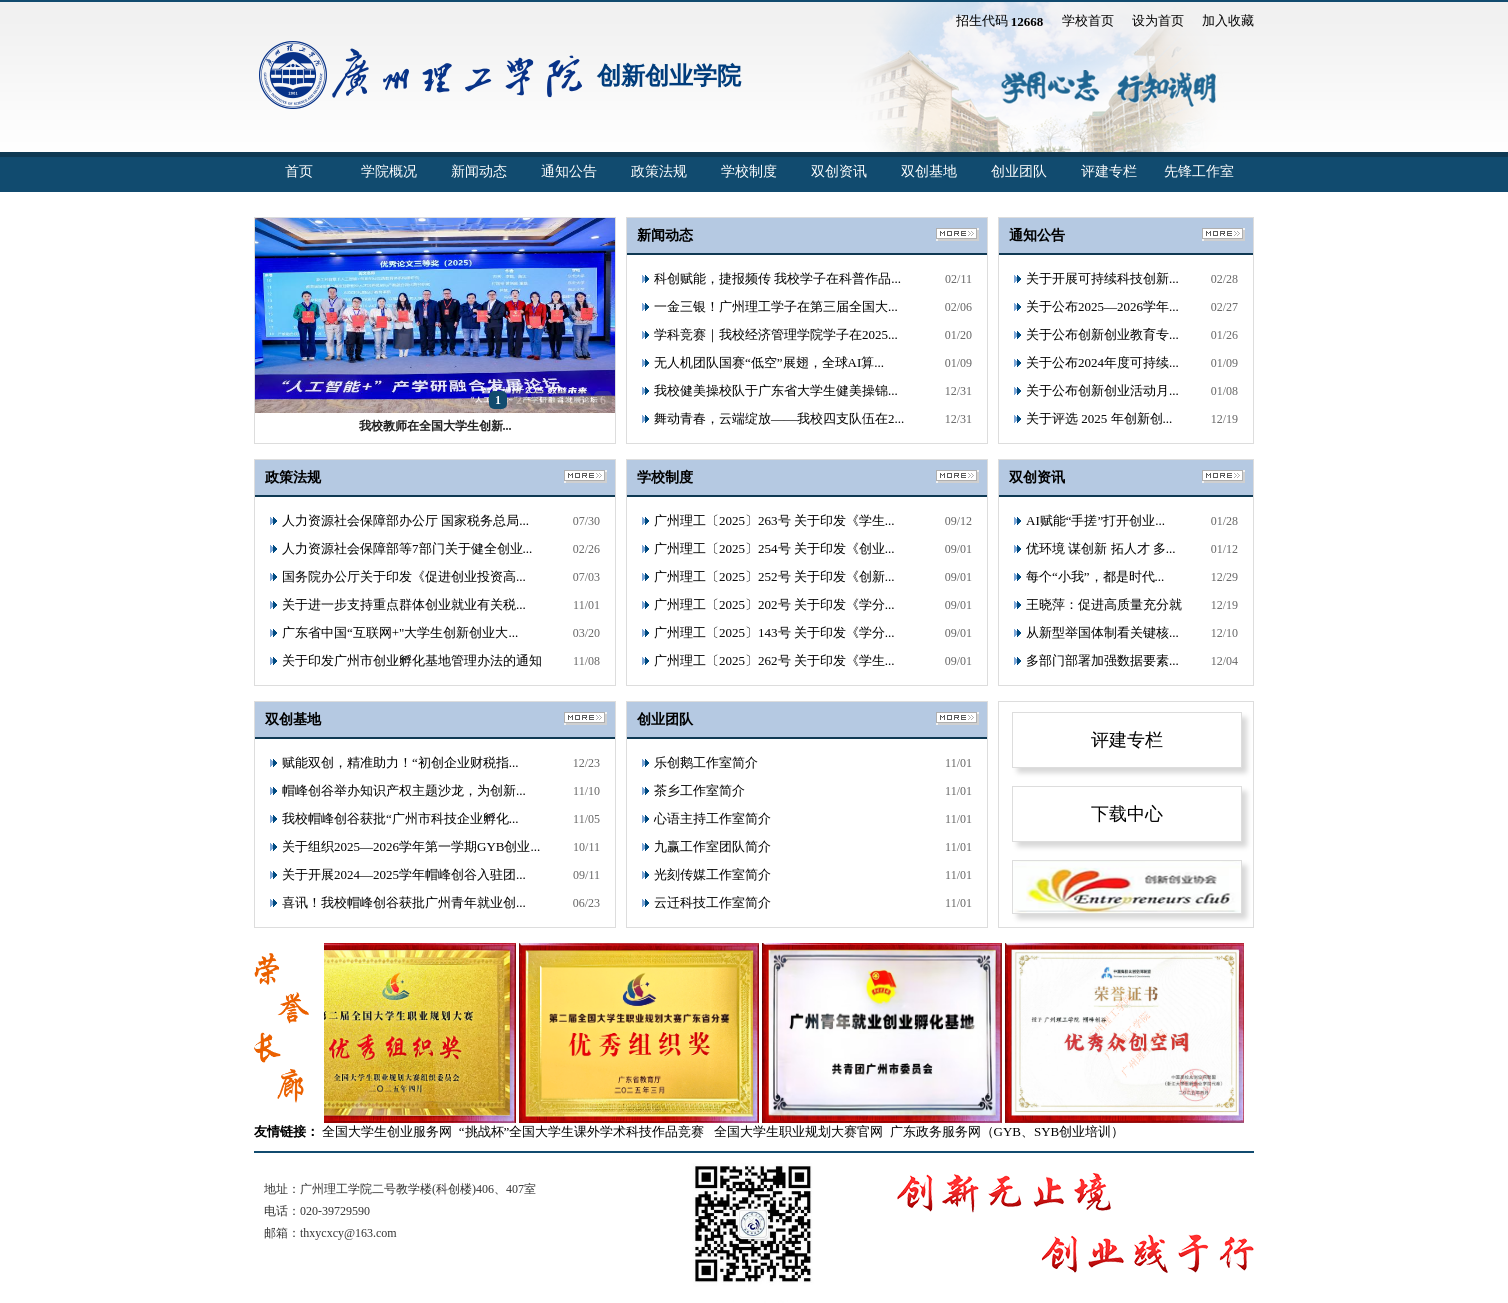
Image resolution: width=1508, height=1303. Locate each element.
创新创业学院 (669, 76)
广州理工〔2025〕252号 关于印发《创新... (774, 576)
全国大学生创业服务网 (387, 1131)
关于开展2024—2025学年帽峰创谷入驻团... (404, 874)
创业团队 (1019, 171)
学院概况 (389, 171)
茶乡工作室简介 (699, 790)
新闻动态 (479, 171)
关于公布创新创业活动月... (1102, 390)
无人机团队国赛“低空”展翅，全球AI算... (769, 362)
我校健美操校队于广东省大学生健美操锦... (776, 390)
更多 (1223, 234)
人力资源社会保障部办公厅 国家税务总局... (405, 520)
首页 (299, 171)
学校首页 (1088, 20)
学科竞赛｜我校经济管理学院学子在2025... (776, 334)
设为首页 (1158, 20)
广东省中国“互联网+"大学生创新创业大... (400, 632)
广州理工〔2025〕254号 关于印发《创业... (774, 548)
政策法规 (659, 171)
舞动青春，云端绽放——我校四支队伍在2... (779, 418)
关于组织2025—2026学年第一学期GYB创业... (411, 846)
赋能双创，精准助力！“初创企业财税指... (400, 762)
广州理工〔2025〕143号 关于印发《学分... (774, 632)
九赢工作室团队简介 (712, 846)
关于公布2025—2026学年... (1102, 306)
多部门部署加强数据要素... (1102, 660)
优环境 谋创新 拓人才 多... (1101, 548)
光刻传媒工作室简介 (712, 874)
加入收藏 (1228, 20)
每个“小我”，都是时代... (1095, 576)
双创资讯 (839, 171)
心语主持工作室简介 (712, 818)
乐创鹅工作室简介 (706, 762)
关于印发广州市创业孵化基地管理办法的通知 (412, 660)
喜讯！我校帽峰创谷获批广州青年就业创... (404, 902)
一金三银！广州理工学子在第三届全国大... (776, 306)
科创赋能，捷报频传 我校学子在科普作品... (777, 278)
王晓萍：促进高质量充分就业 (1104, 608)
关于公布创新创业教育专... (1102, 334)
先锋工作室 (1199, 171)
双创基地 (929, 171)
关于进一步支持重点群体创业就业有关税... (404, 604)
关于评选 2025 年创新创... (1099, 418)
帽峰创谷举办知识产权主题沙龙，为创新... (404, 790)
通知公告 (569, 171)
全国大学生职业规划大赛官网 (798, 1131)
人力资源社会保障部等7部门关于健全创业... (407, 548)
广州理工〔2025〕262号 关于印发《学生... (774, 660)
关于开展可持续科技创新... (1102, 278)
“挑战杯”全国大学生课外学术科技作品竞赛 (582, 1131)
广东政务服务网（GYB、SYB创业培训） (1007, 1131)
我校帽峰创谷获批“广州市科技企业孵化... (400, 818)
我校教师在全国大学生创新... (435, 426)
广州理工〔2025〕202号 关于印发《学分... (774, 604)
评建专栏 (1109, 171)
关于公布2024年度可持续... (1102, 362)
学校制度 (749, 171)
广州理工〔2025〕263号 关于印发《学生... (774, 520)
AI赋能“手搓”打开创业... (1095, 520)
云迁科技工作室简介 (712, 902)
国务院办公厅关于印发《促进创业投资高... (404, 576)
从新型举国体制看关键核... (1102, 632)
